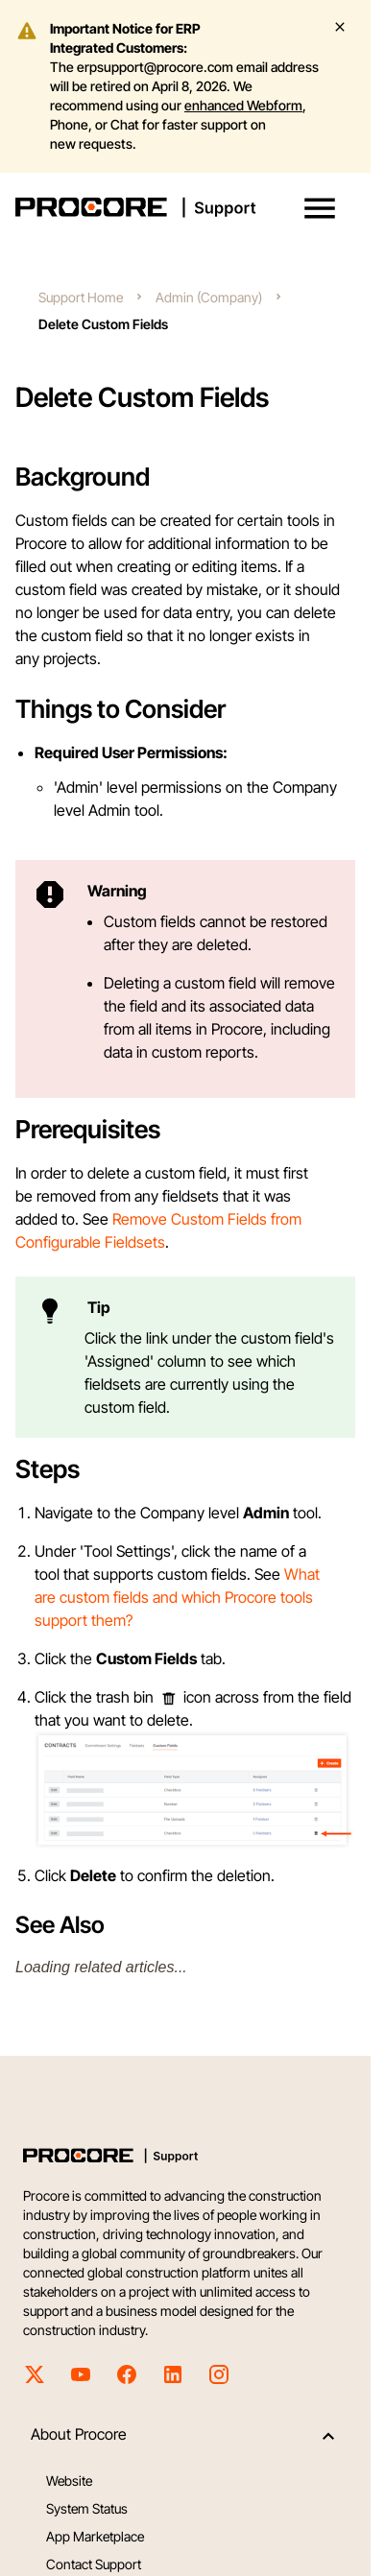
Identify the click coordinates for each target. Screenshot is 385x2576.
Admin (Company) (209, 297)
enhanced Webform (243, 105)
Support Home (80, 297)
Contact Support (93, 2564)
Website (69, 2480)
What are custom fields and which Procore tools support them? (177, 1597)
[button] (320, 208)
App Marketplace (95, 2536)
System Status (87, 2508)
